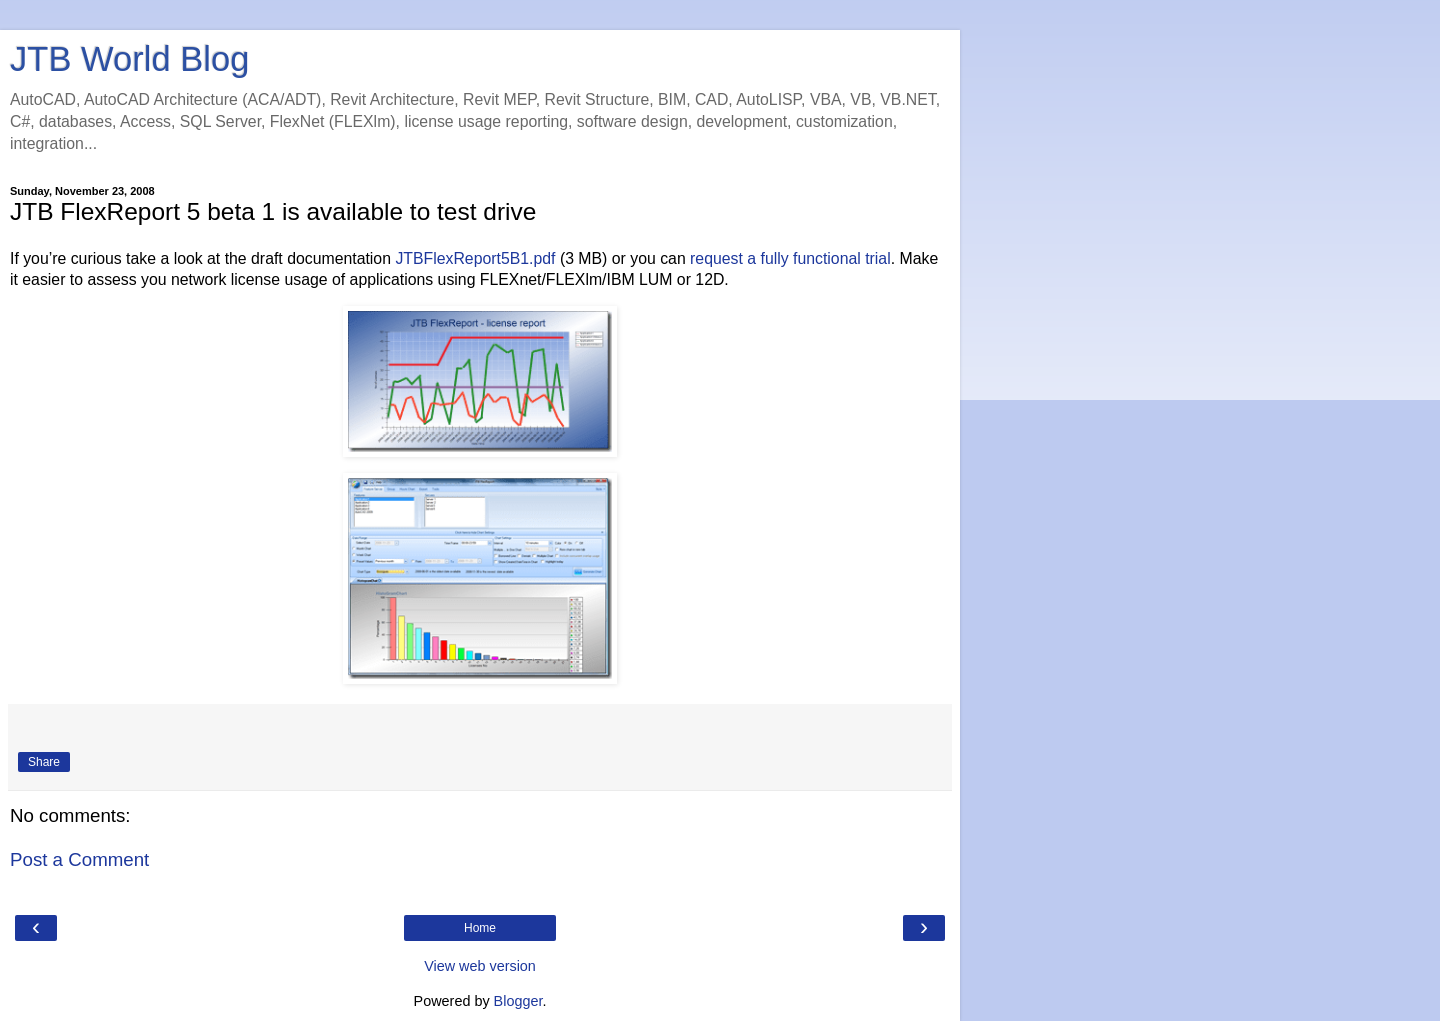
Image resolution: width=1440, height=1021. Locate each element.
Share (44, 762)
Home (480, 928)
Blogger (518, 1001)
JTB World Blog (129, 59)
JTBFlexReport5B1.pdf (475, 258)
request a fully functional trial (790, 258)
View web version (480, 966)
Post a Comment (79, 859)
